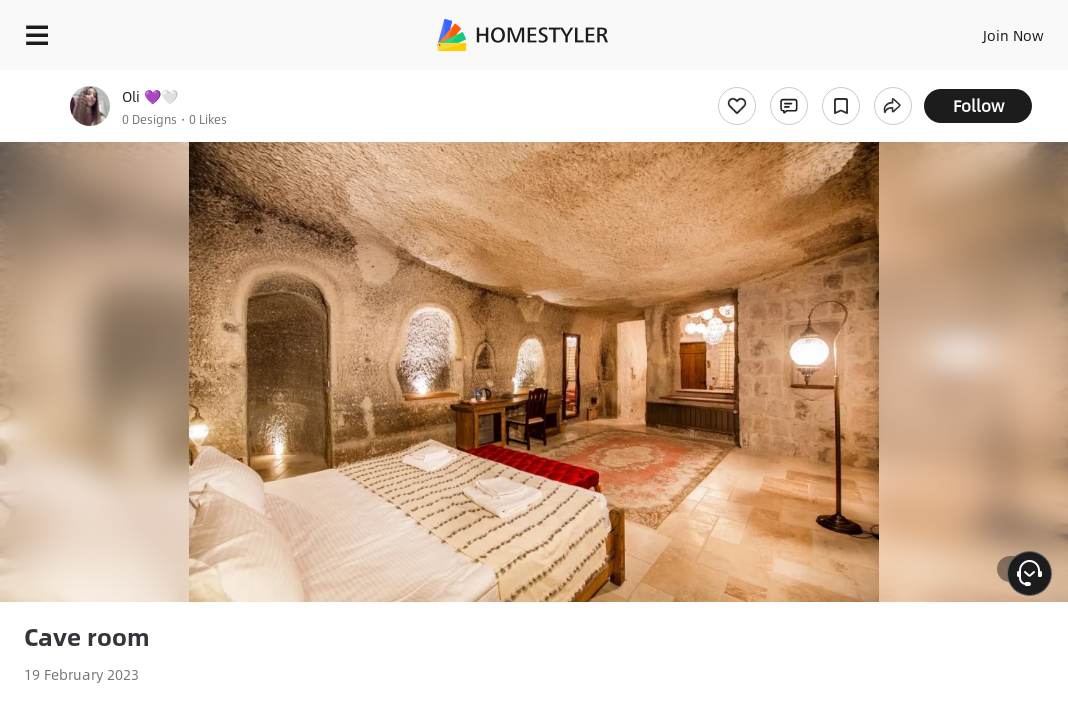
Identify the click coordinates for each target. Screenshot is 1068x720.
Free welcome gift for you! (768, 80)
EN (943, 30)
